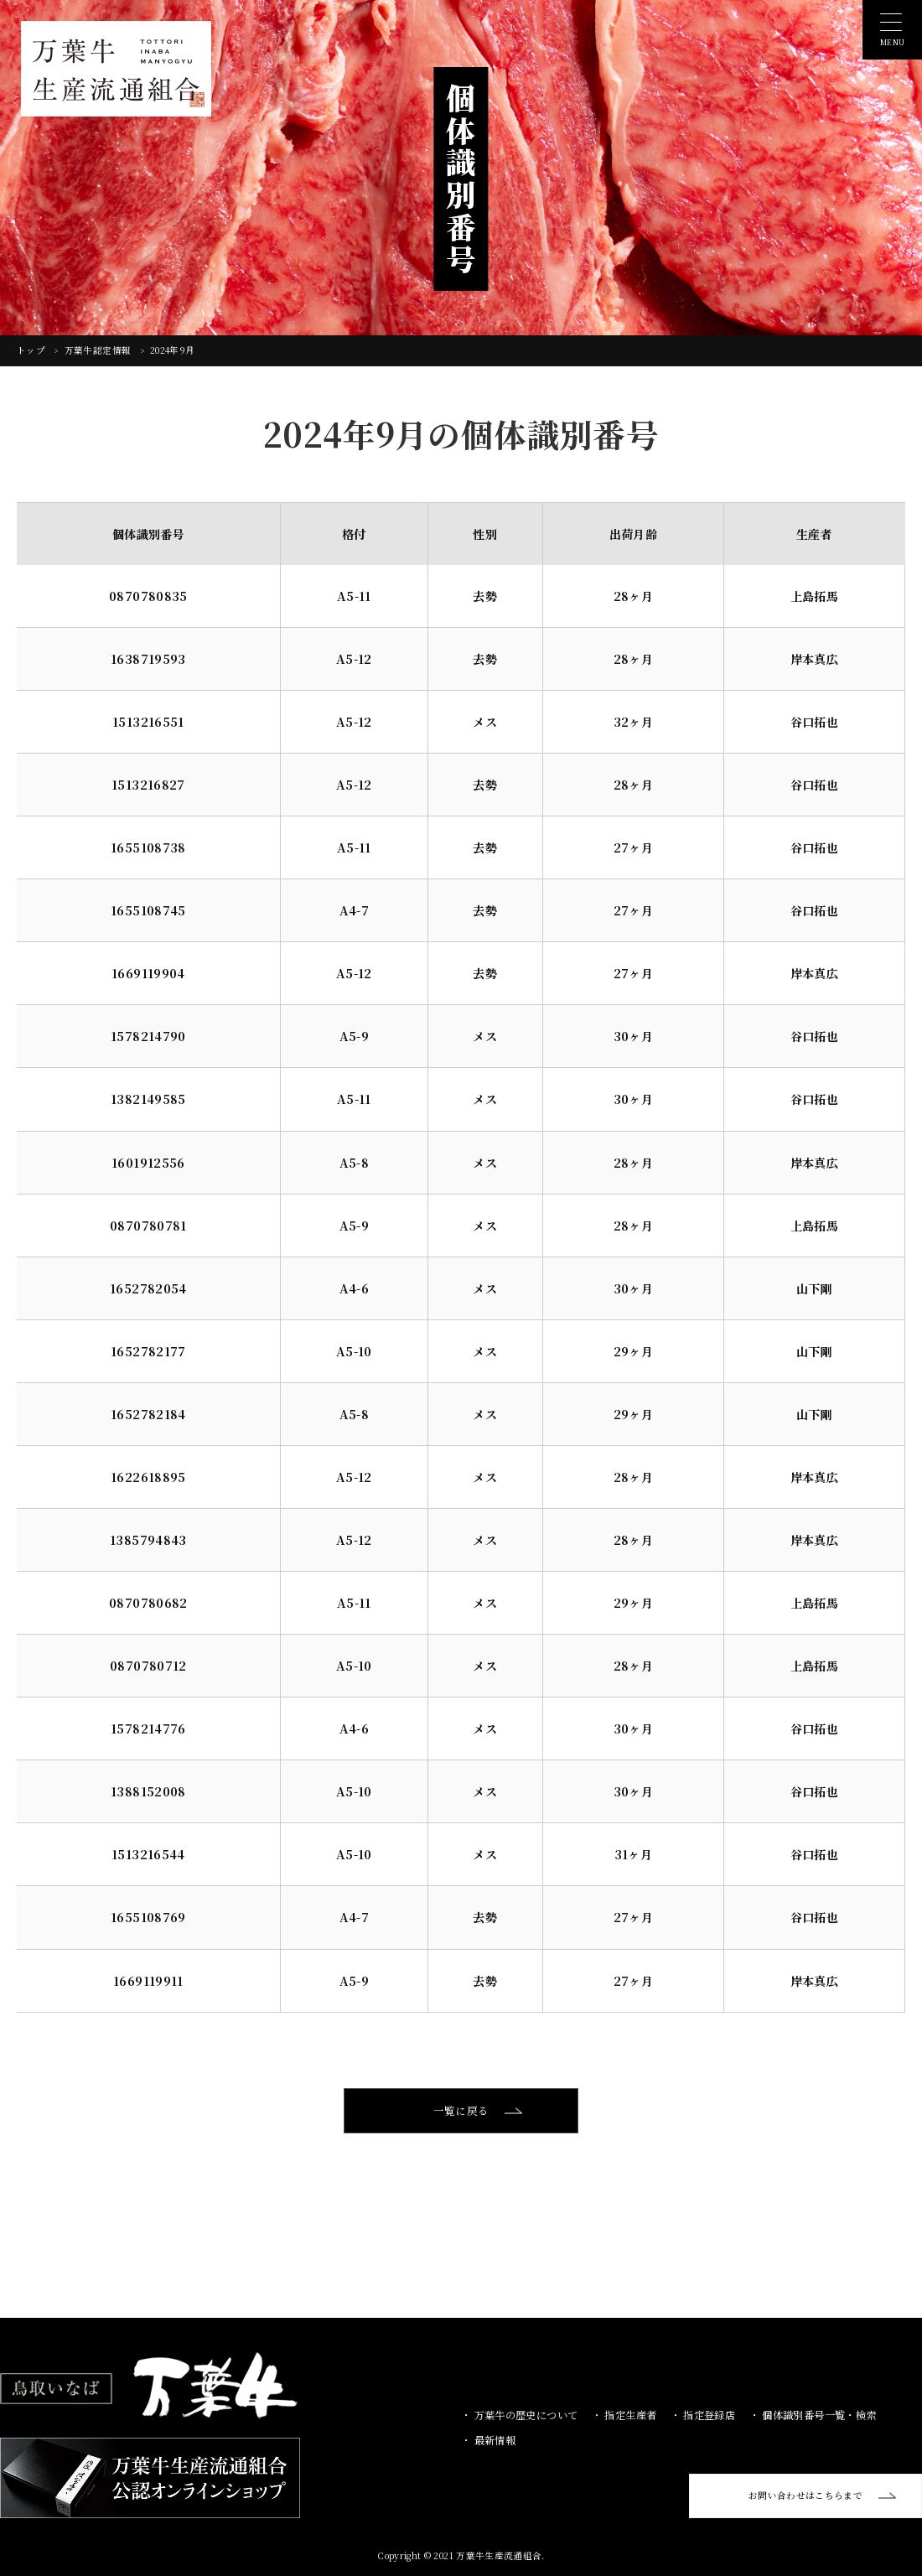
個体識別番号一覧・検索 (817, 2414)
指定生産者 (629, 2414)
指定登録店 (708, 2414)
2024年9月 (172, 350)
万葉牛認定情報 (99, 350)
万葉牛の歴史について (524, 2414)
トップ (32, 350)
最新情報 (493, 2438)
